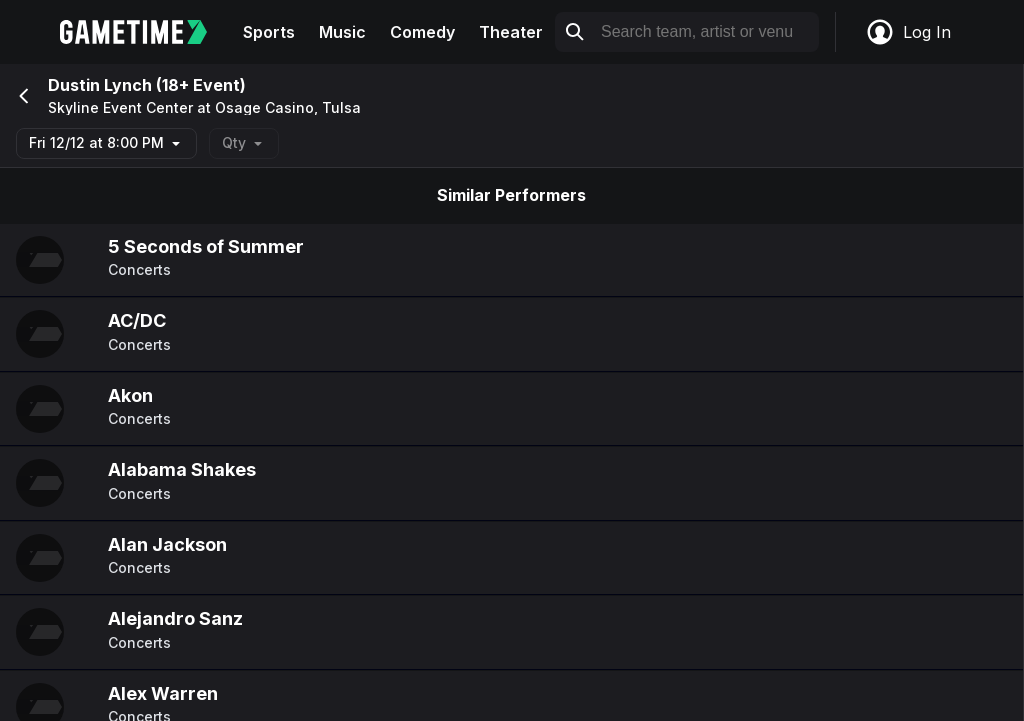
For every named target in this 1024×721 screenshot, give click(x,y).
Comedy (422, 32)
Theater (511, 32)
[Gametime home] (145, 32)
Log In (908, 32)
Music (342, 32)
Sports (269, 32)
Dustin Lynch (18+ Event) (147, 85)
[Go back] (22, 96)
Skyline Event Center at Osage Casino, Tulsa (204, 108)
